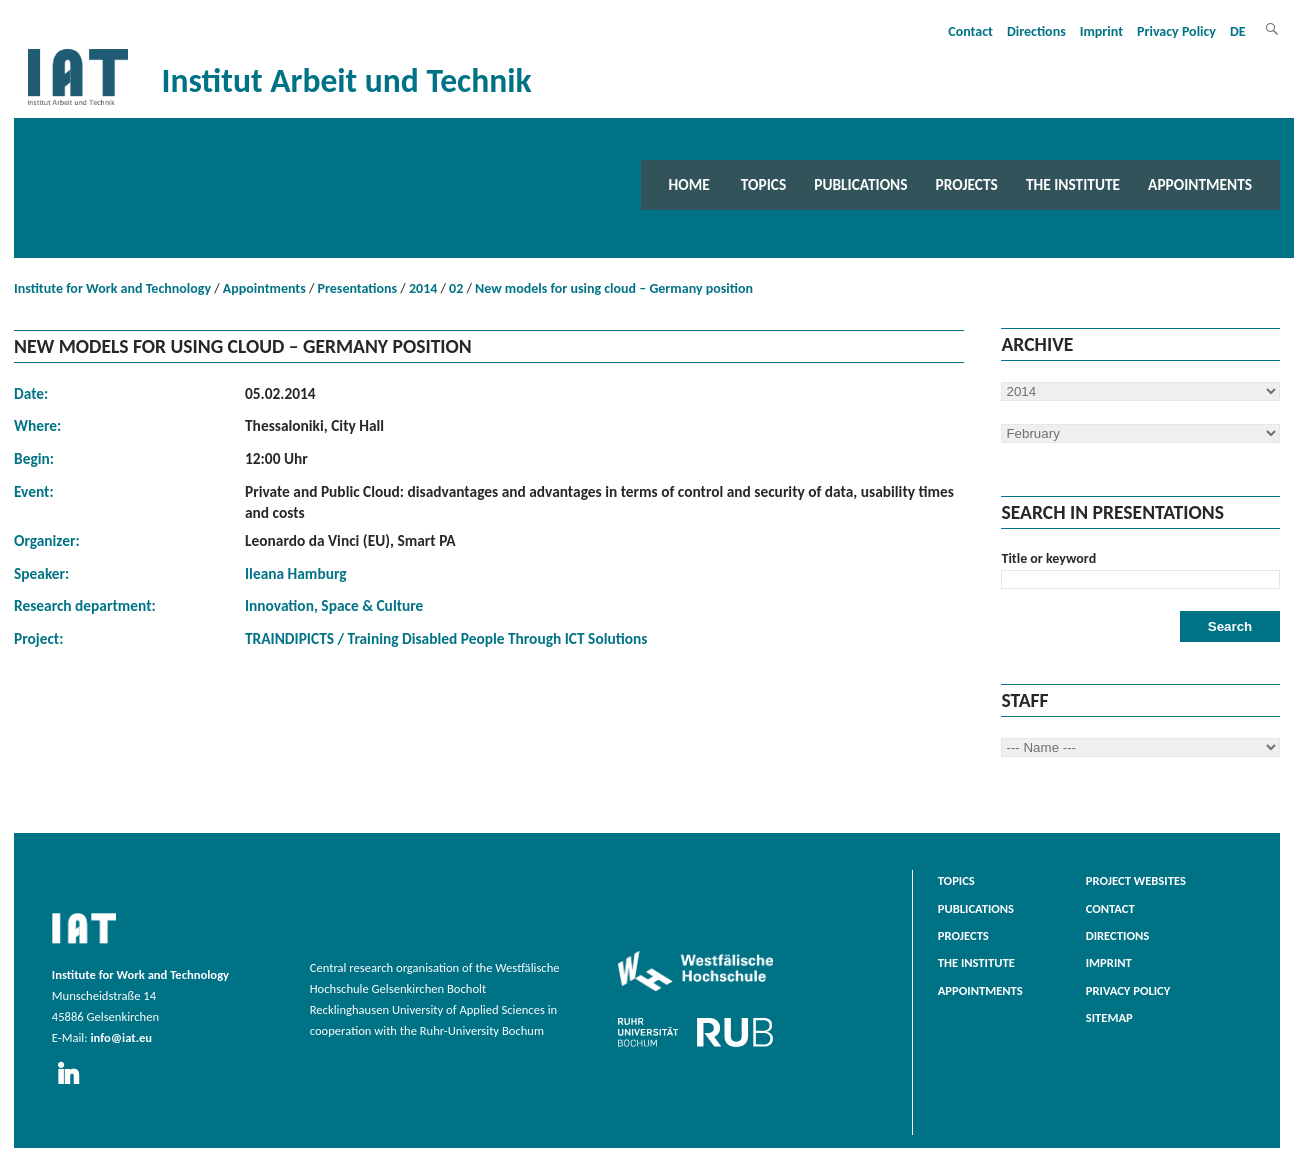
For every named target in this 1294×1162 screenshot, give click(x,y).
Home (689, 184)
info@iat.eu (121, 1037)
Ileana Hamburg (296, 573)
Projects (967, 184)
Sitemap (1109, 1017)
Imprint (1101, 31)
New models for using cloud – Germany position (614, 288)
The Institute (1073, 184)
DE (1238, 31)
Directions (1036, 31)
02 (456, 288)
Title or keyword (1048, 558)
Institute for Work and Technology (112, 288)
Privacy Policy (1176, 31)
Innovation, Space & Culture (334, 605)
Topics (763, 184)
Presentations (358, 288)
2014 (423, 288)
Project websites (1136, 880)
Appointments (1200, 184)
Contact (970, 31)
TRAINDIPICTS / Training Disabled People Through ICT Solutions (446, 638)
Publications (860, 184)
